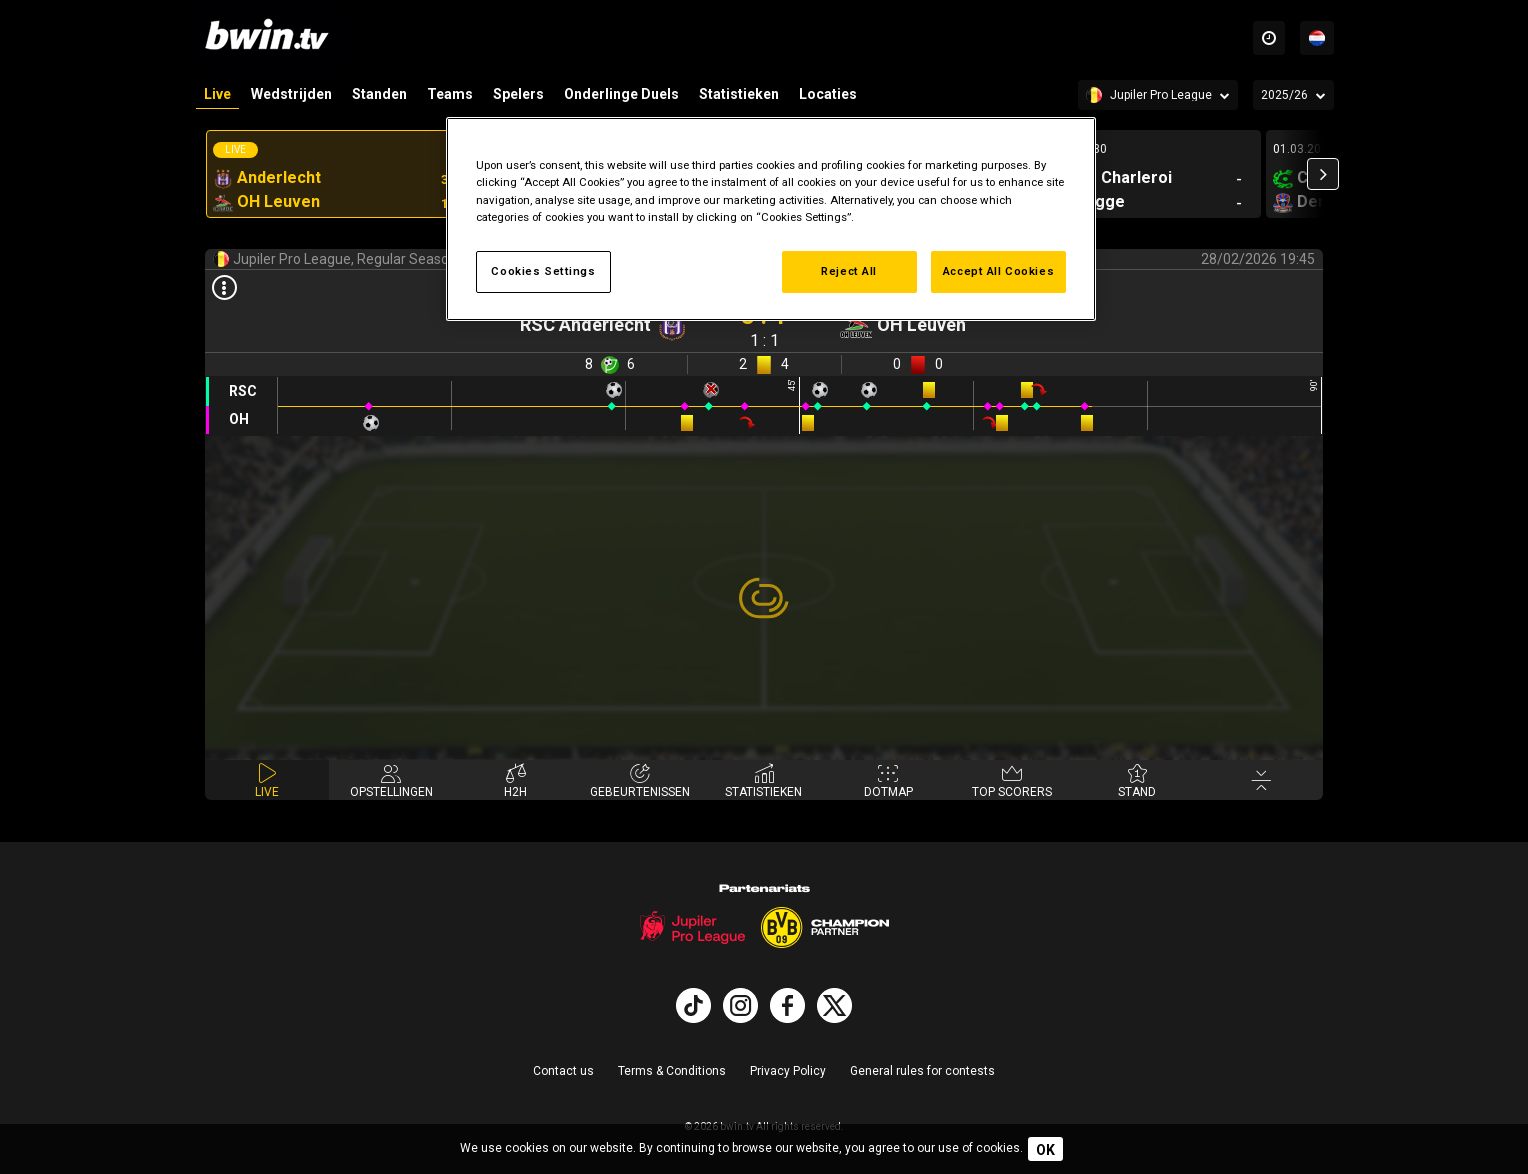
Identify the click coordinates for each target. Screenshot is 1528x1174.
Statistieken (739, 94)
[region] (771, 218)
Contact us (563, 1071)
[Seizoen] (1293, 95)
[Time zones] (1269, 38)
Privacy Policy (788, 1071)
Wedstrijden (291, 94)
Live (217, 94)
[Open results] (224, 289)
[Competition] (1158, 95)
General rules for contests (922, 1071)
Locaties (828, 94)
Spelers (518, 94)
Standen (379, 94)
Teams (450, 94)
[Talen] (1317, 38)
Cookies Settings (543, 271)
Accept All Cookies (998, 271)
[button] (1323, 174)
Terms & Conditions (672, 1071)
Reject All (849, 271)
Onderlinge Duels (621, 94)
